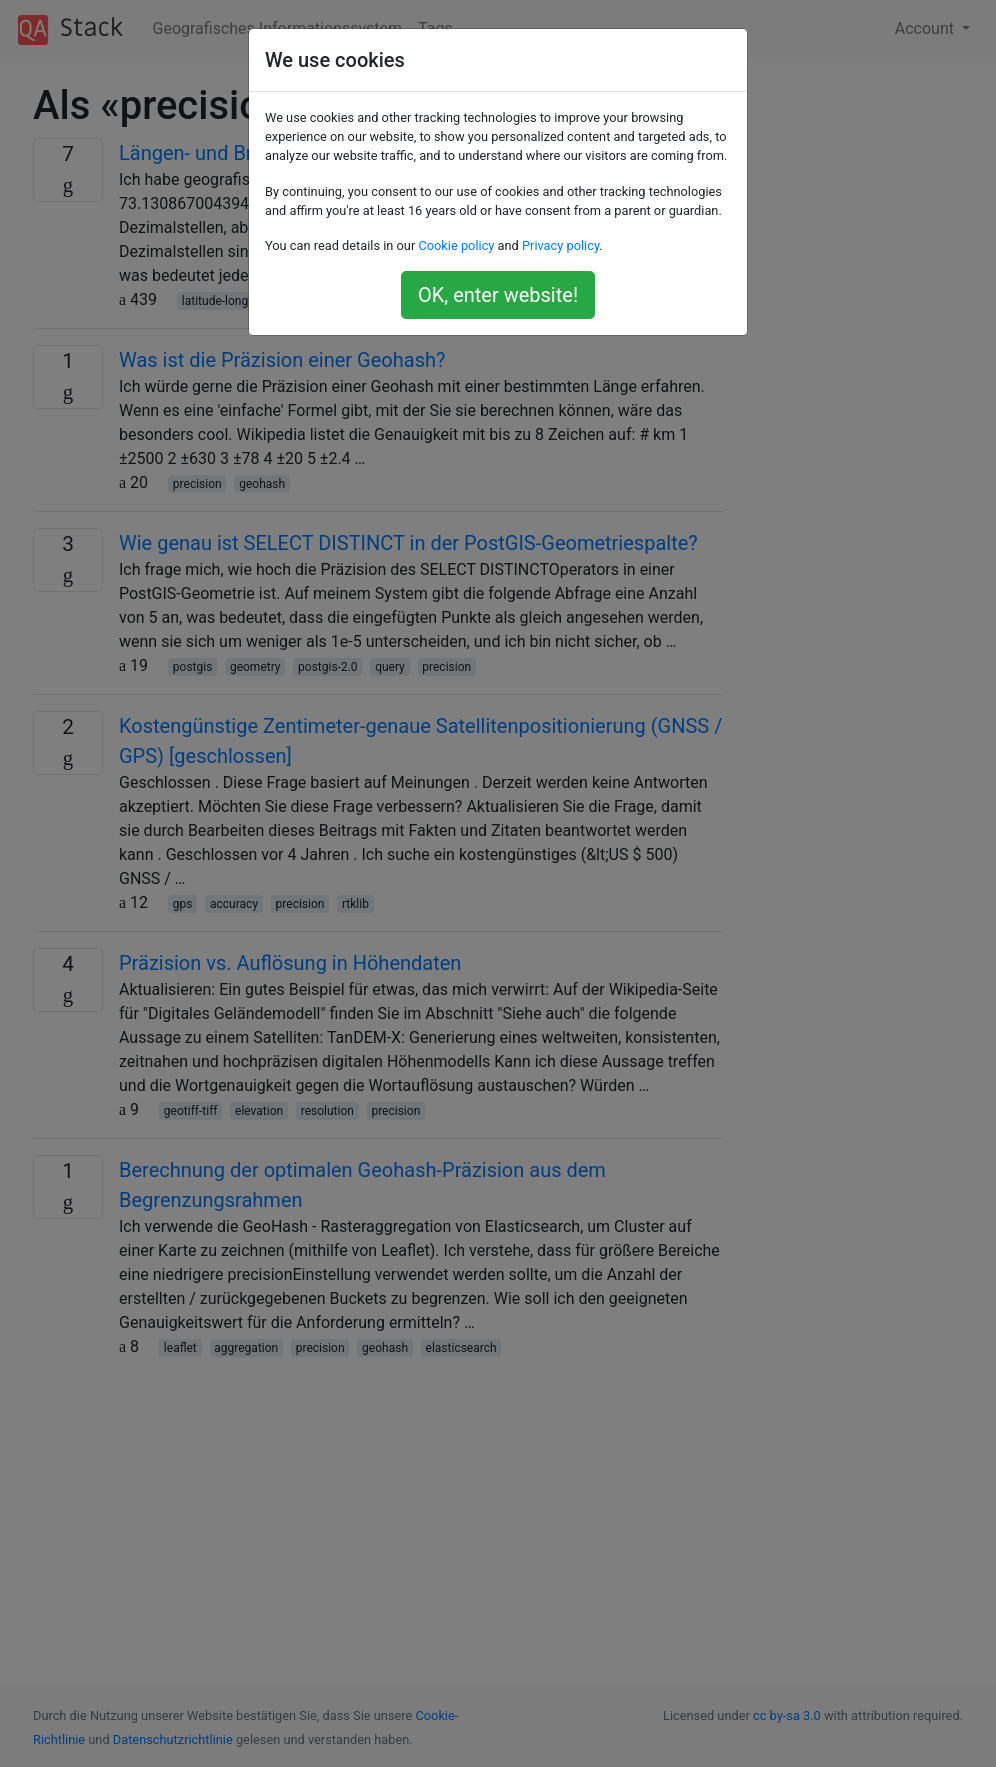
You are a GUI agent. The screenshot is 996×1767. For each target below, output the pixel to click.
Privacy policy (560, 245)
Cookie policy (456, 245)
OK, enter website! (498, 295)
